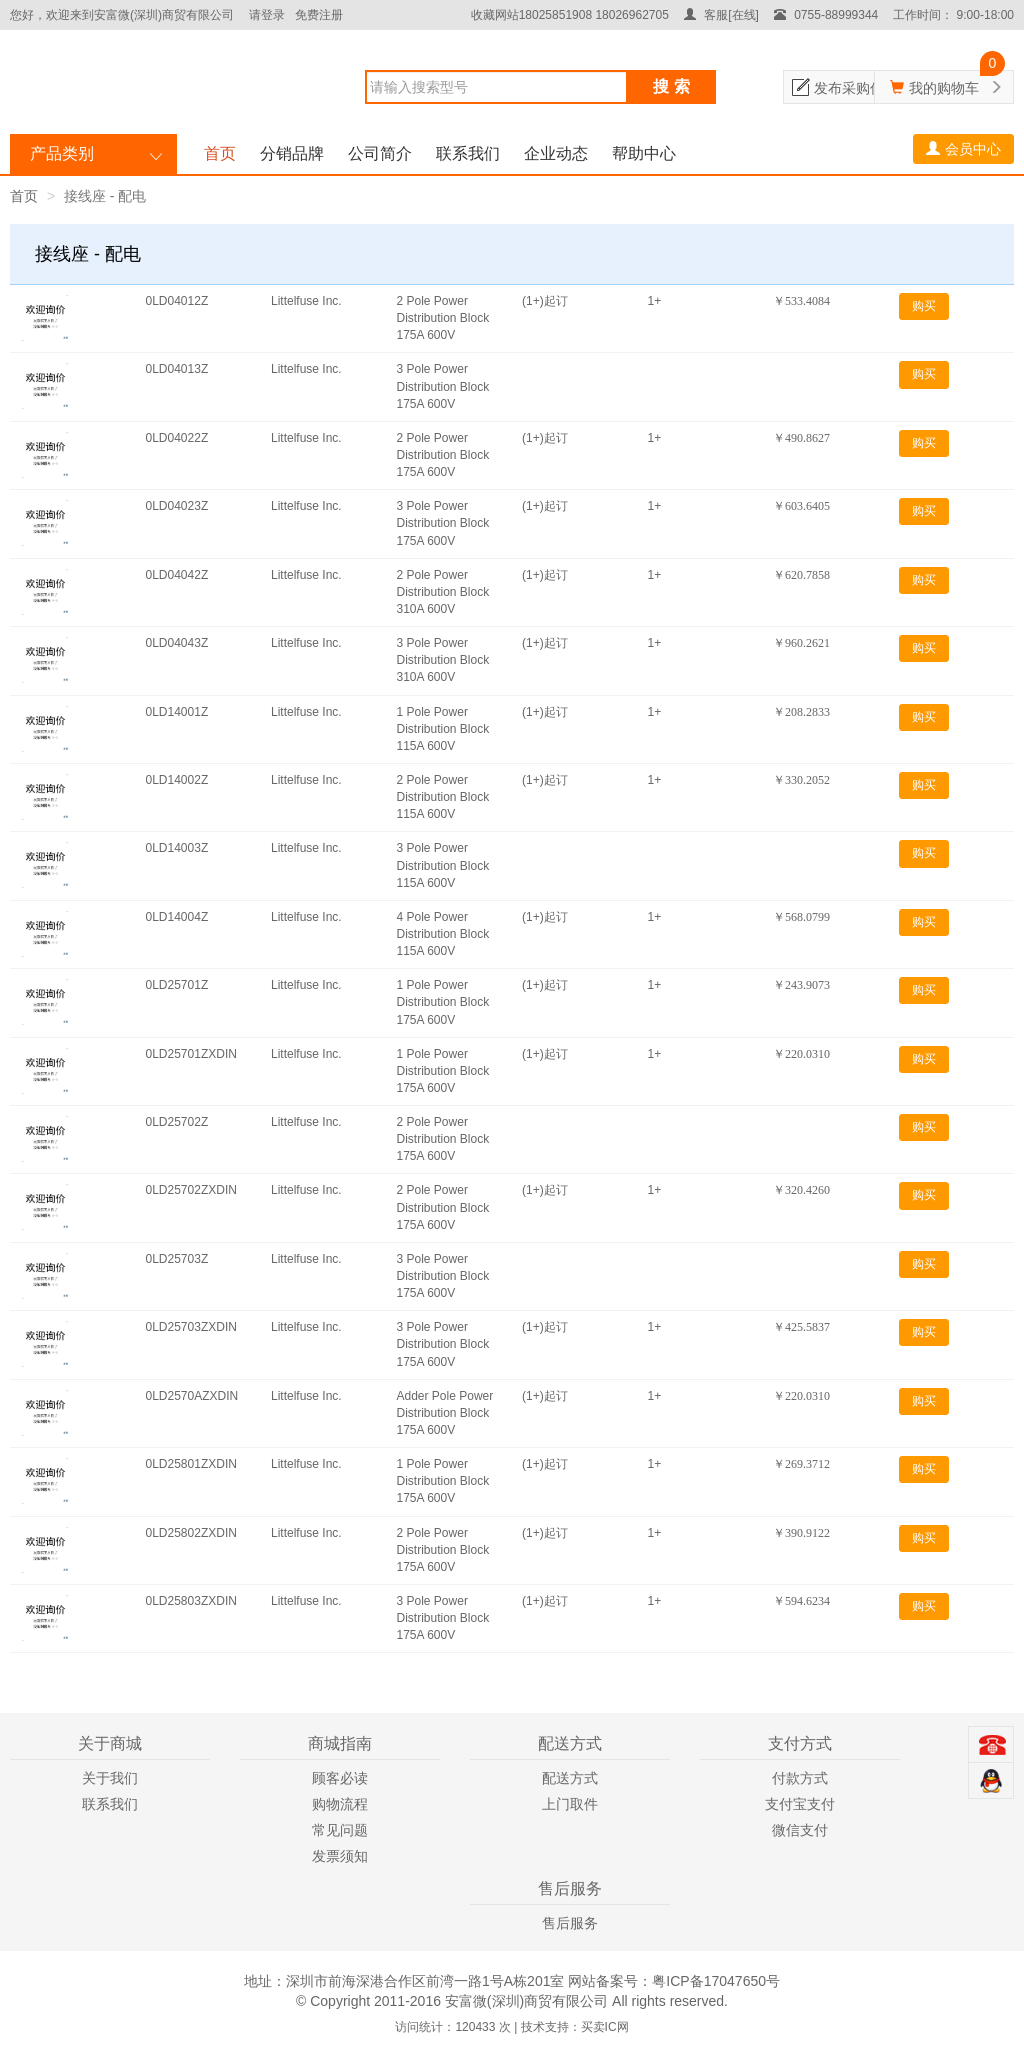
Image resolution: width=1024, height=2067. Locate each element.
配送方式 (570, 1778)
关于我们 (110, 1778)
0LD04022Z (177, 438)
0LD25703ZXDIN (191, 1327)
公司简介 (380, 153)
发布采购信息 (856, 88)
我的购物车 (944, 88)
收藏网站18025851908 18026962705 (570, 15)
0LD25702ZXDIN (191, 1190)
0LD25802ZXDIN (191, 1533)
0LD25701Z (177, 985)
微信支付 (800, 1830)
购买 (924, 306)
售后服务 (570, 1923)
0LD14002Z (177, 780)
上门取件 (570, 1804)
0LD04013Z (177, 369)
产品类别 (62, 153)
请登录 (267, 15)
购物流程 (340, 1804)
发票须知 (340, 1856)
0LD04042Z (177, 575)
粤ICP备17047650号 (716, 1981)
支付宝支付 (800, 1804)
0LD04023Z (177, 506)
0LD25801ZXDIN (191, 1464)
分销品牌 (292, 153)
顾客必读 (340, 1778)
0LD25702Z (177, 1122)
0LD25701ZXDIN (191, 1054)
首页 (220, 153)
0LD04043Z (177, 643)
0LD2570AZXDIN (192, 1396)
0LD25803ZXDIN (191, 1601)
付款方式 (800, 1778)
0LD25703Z (177, 1259)
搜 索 (671, 86)
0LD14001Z (177, 712)
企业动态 (556, 153)
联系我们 (468, 153)
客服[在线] (721, 15)
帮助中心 (644, 153)
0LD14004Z (177, 917)
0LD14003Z (177, 848)
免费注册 (319, 15)
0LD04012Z (177, 301)
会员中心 (963, 149)
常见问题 (340, 1830)
